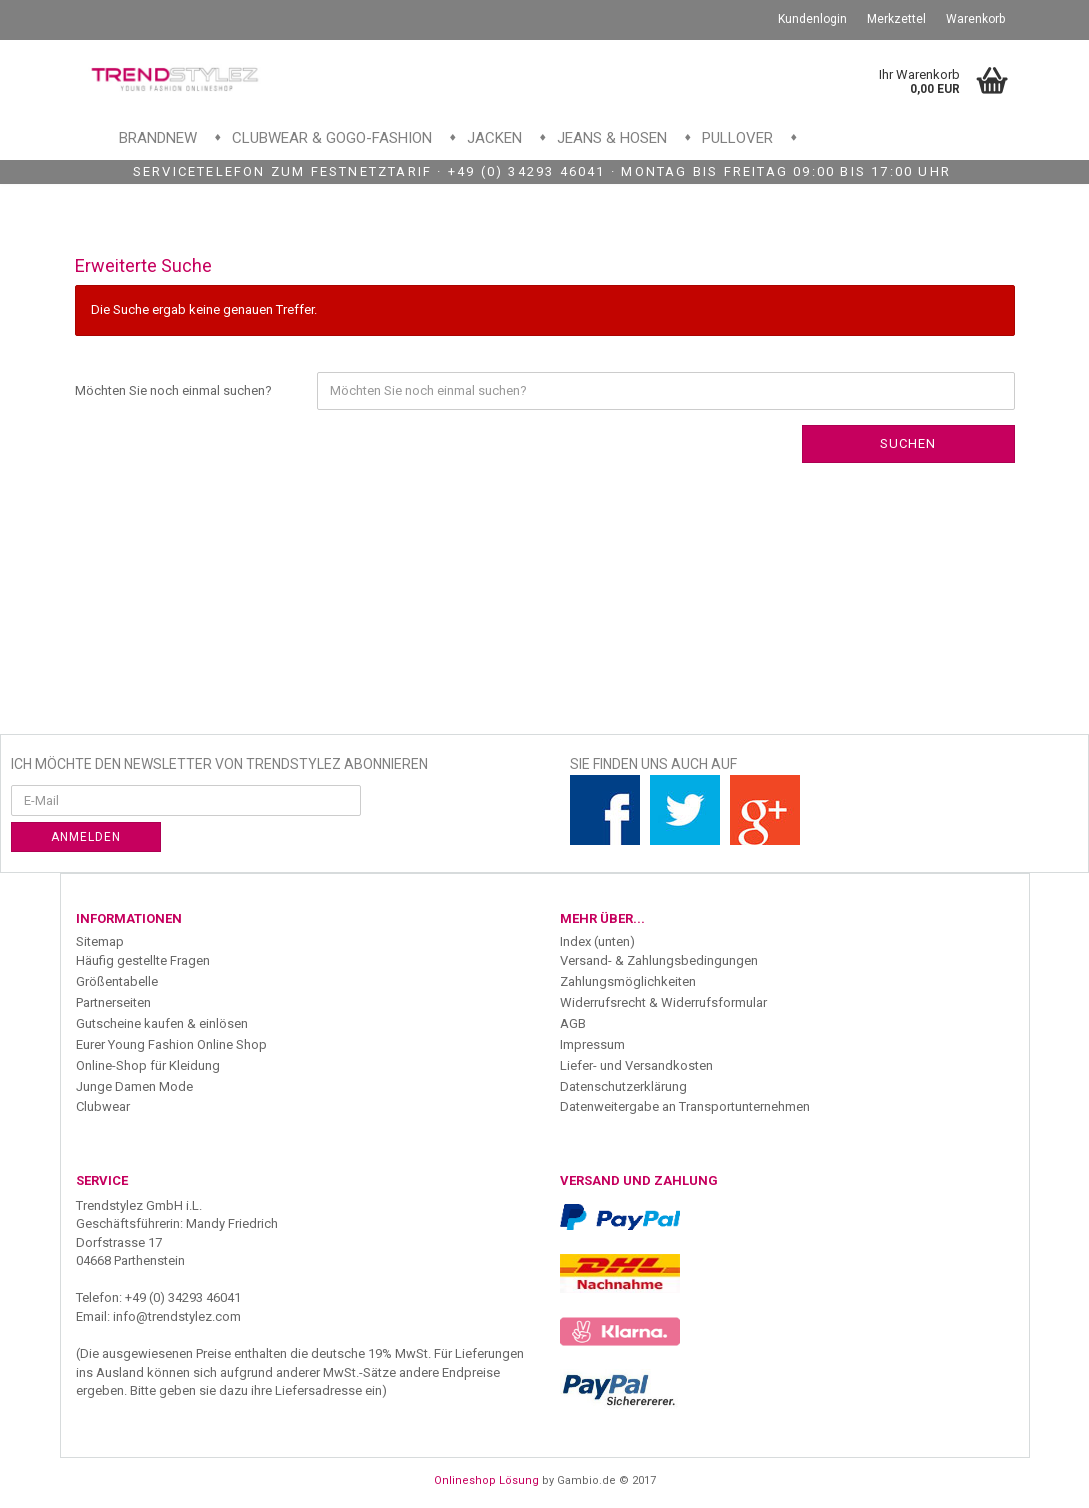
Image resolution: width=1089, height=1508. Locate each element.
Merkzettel (896, 19)
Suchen (908, 443)
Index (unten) (597, 941)
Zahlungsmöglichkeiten (628, 981)
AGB (573, 1023)
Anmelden (86, 837)
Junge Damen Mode (134, 1086)
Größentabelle (117, 981)
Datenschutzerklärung (623, 1086)
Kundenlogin (812, 19)
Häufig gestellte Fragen (143, 960)
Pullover (737, 138)
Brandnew (158, 138)
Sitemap (100, 941)
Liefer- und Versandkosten (636, 1065)
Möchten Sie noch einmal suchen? (173, 390)
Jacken (494, 138)
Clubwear (103, 1106)
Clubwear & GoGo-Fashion (332, 138)
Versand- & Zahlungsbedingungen (659, 960)
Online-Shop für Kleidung (148, 1065)
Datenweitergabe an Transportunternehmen (685, 1106)
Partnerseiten (113, 1002)
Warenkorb (975, 19)
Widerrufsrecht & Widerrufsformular (663, 1002)
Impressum (592, 1044)
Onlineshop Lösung (486, 1480)
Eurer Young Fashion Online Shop (171, 1044)
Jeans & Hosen (612, 138)
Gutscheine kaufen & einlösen (162, 1023)
